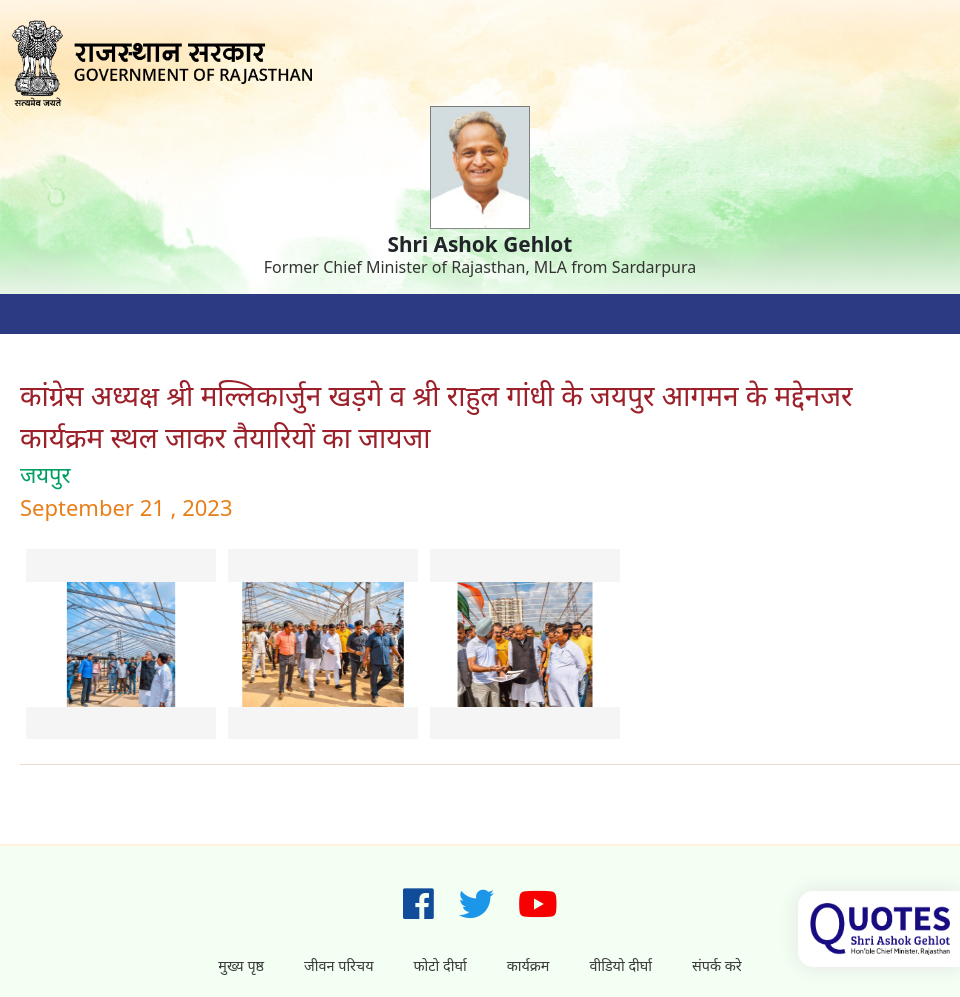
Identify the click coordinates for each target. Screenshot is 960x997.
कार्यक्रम (528, 965)
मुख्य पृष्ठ (241, 965)
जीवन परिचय (338, 965)
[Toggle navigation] (40, 314)
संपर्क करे (717, 965)
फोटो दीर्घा (440, 965)
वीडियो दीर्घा (620, 965)
